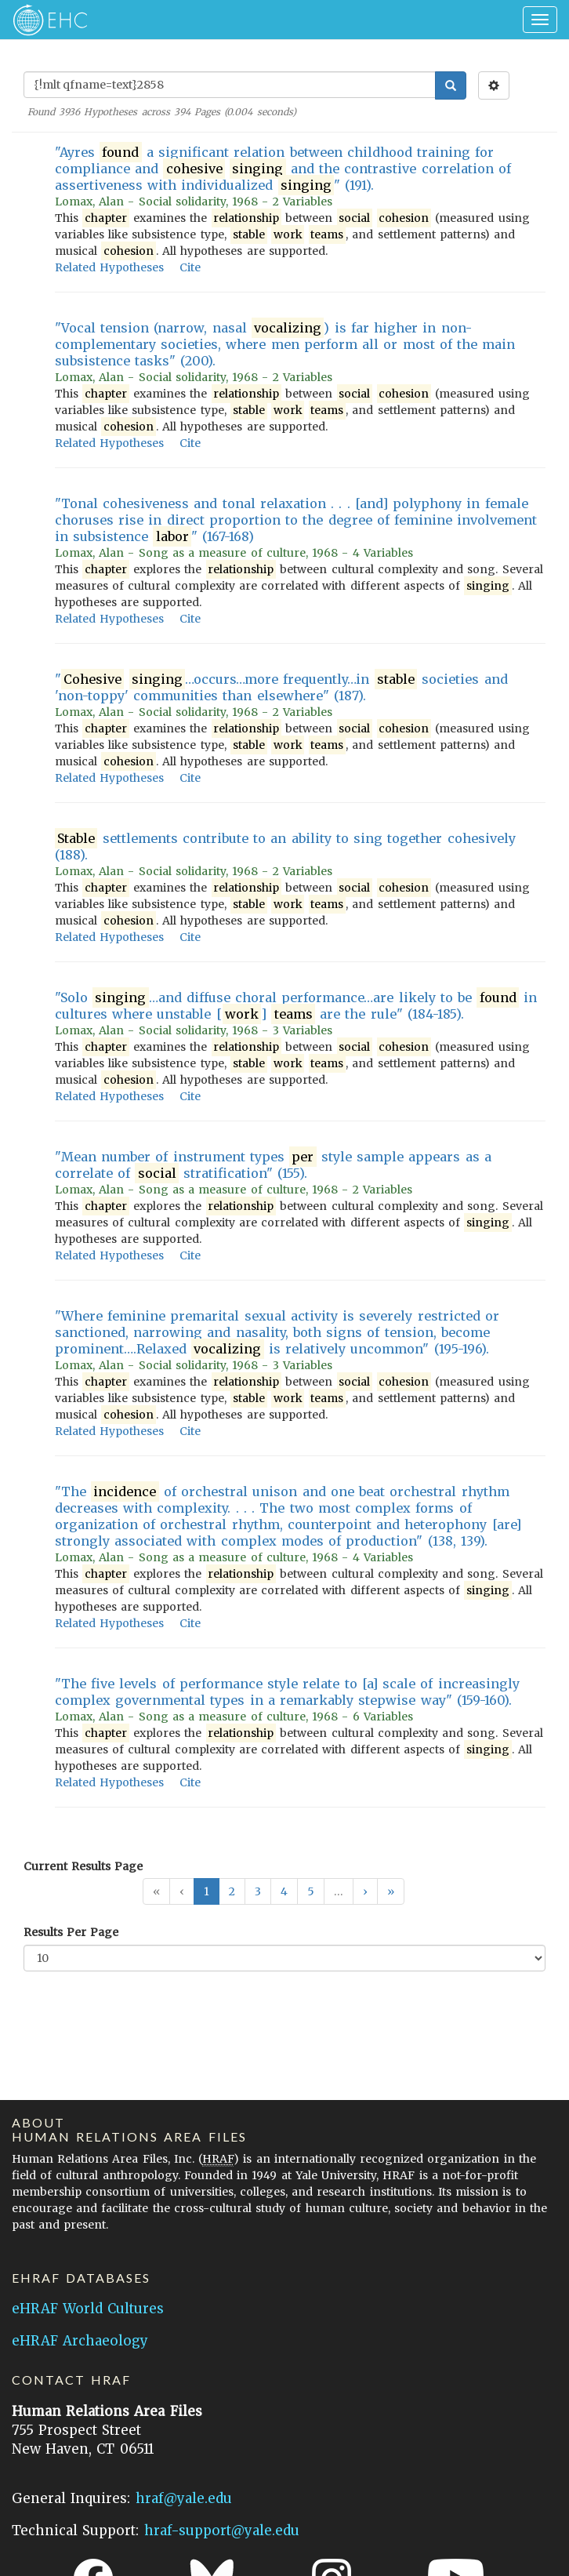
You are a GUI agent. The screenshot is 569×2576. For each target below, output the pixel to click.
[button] (365, 1891)
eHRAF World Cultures (88, 2308)
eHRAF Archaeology (80, 2340)
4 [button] (284, 1891)
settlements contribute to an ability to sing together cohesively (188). (285, 846)
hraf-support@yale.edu (221, 2530)
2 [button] (232, 1891)
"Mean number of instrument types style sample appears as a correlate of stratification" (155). (273, 1165)
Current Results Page (83, 1866)
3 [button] (258, 1891)
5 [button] (310, 1891)
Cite (190, 267)
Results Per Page (71, 1932)
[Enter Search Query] (230, 84)
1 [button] (206, 1891)
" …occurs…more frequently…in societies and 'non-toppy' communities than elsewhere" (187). (281, 687)
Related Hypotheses (109, 267)
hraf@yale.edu (184, 2498)
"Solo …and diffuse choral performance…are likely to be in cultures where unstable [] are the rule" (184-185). (296, 1006)
